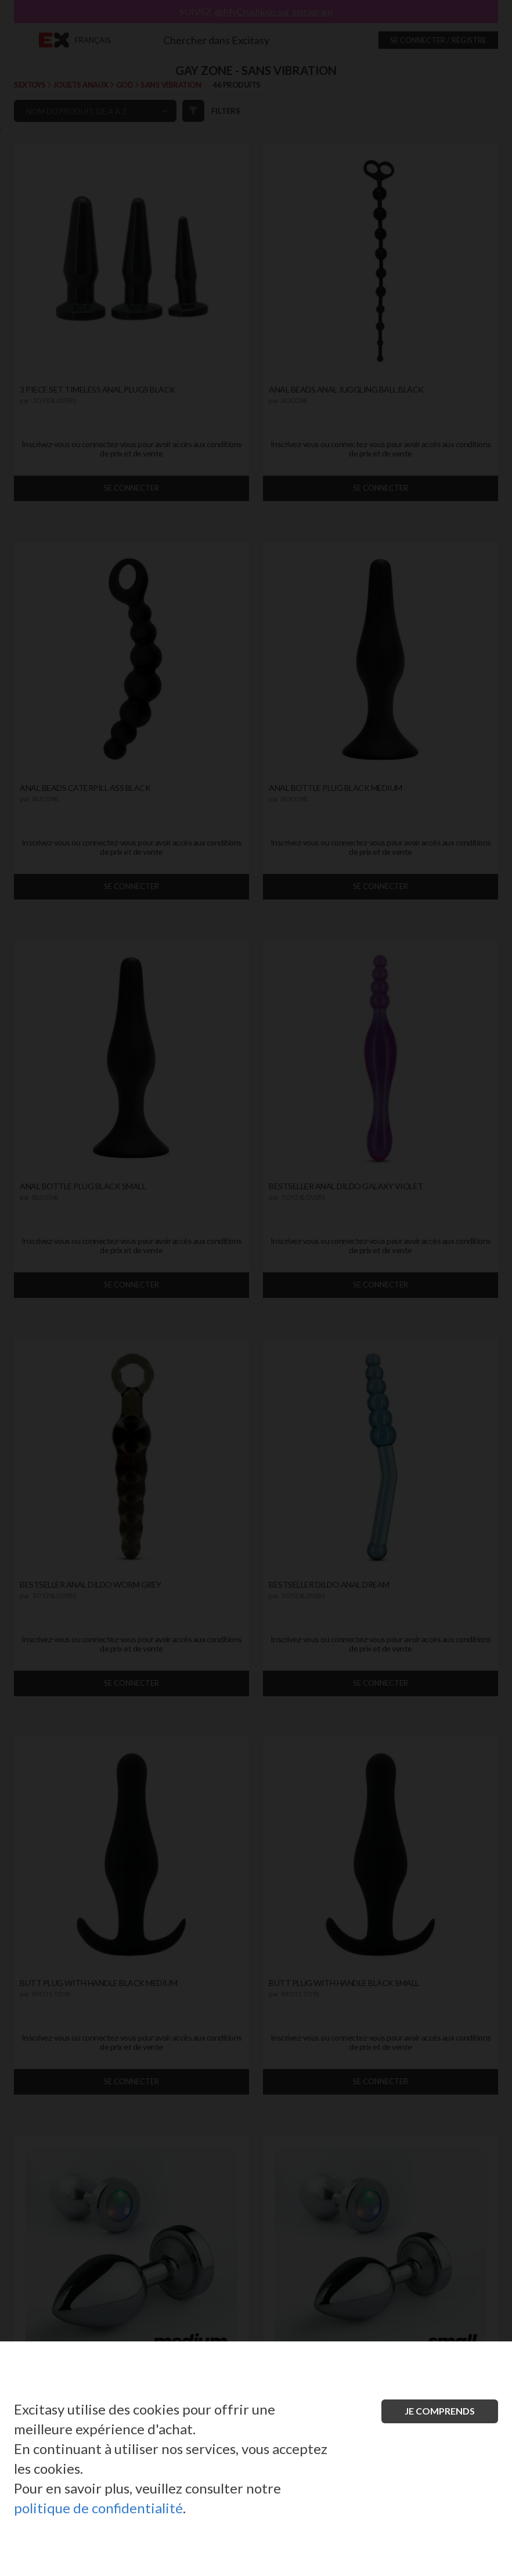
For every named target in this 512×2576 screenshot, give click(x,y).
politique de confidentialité (98, 2507)
